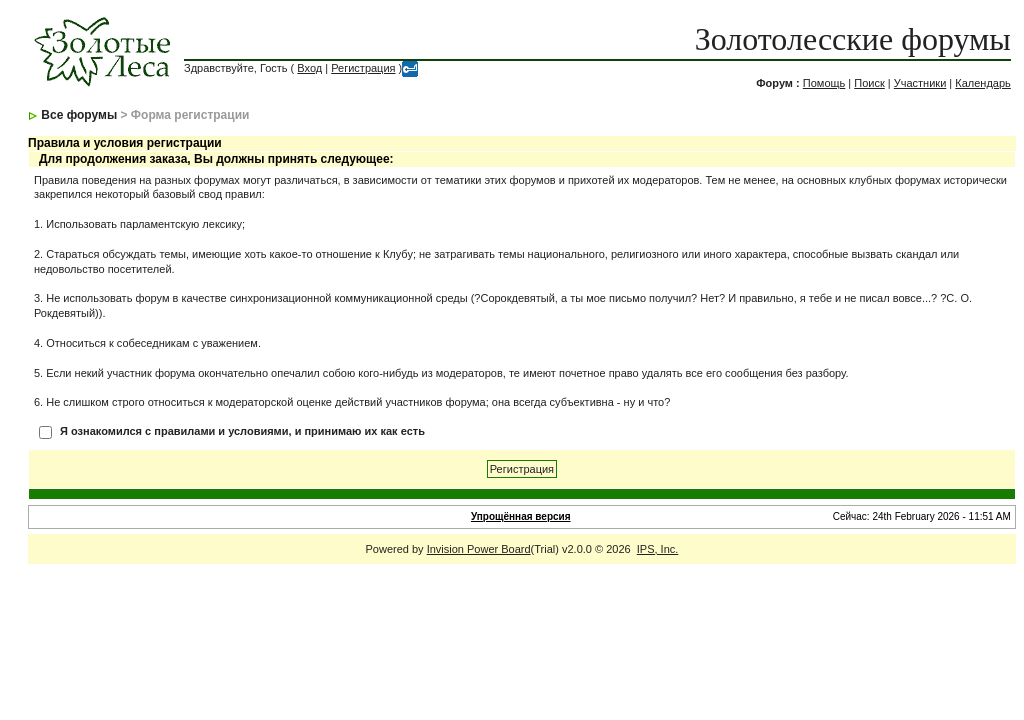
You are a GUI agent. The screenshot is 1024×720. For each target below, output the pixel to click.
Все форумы (79, 115)
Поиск (869, 83)
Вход (309, 68)
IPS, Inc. (658, 549)
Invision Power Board (479, 549)
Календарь (983, 83)
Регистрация (363, 68)
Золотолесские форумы (853, 39)
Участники (920, 83)
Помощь (824, 83)
